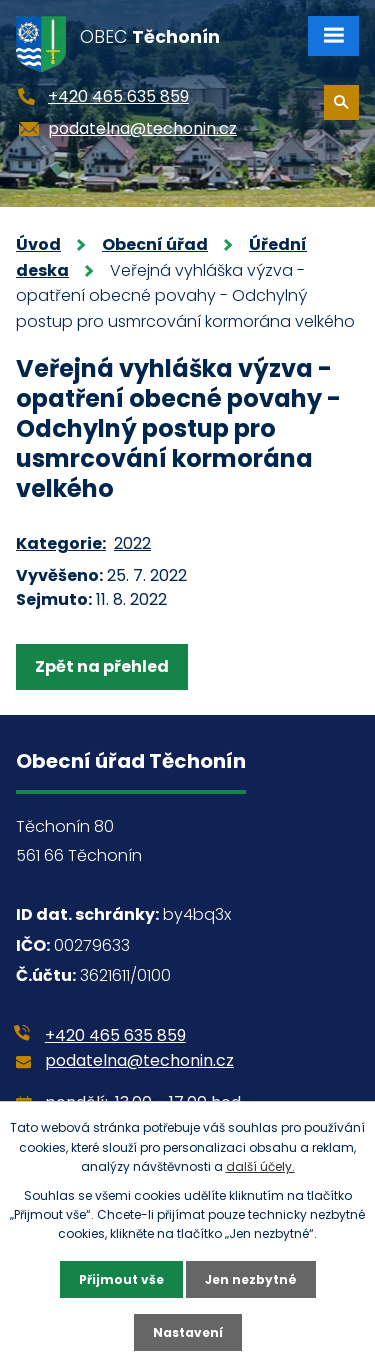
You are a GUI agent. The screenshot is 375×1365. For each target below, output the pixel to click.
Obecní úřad (155, 244)
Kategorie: (61, 543)
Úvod (38, 244)
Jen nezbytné (251, 1279)
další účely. (260, 1166)
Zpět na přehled (102, 666)
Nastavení (188, 1332)
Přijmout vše (121, 1279)
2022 (132, 543)
